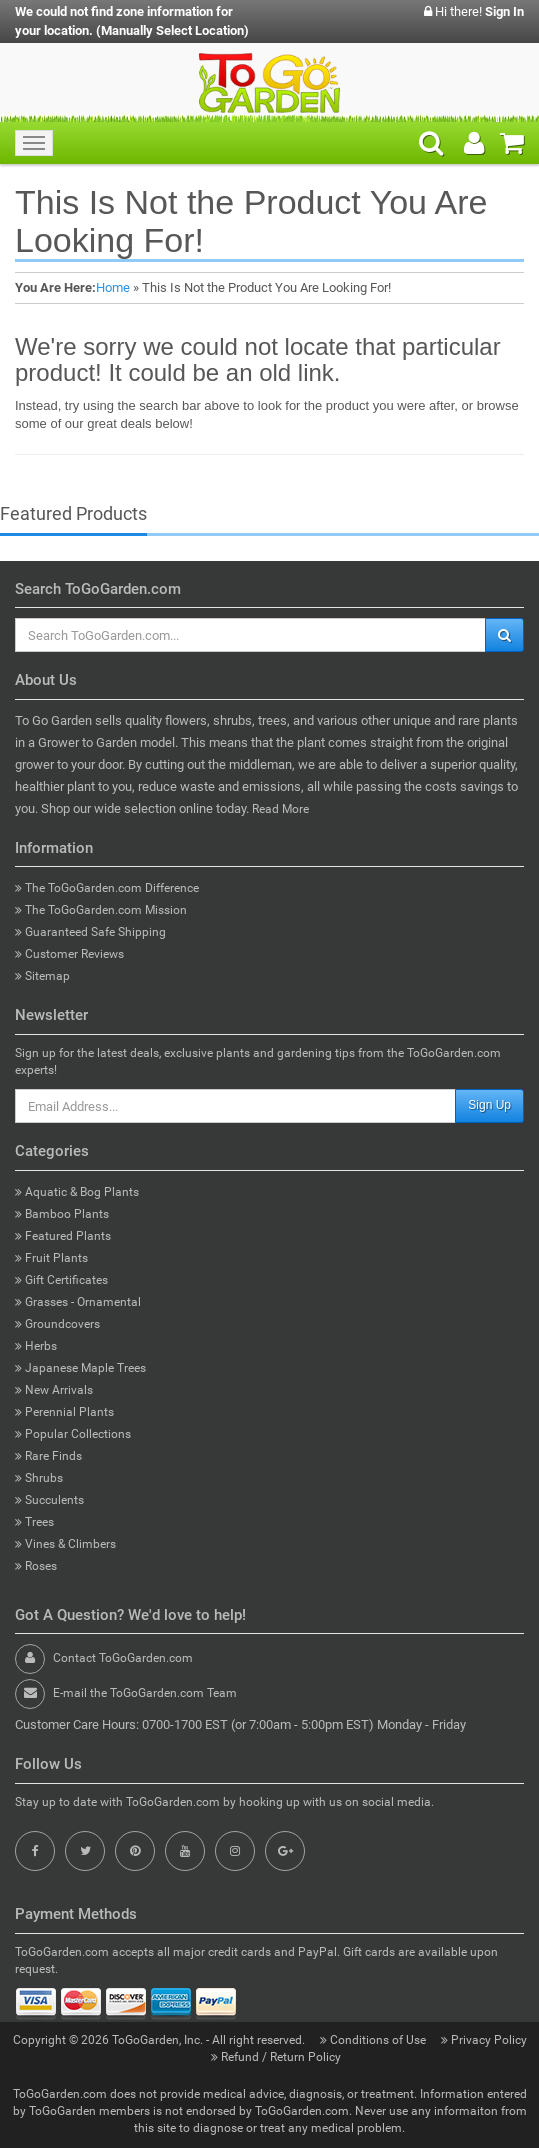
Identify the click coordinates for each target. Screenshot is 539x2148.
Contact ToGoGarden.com (123, 1658)
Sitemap (42, 976)
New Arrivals (54, 1390)
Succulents (49, 1500)
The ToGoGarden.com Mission (101, 910)
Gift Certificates (61, 1280)
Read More (280, 809)
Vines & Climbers (65, 1544)
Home (113, 287)
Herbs (36, 1346)
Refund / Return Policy (276, 2057)
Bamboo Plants (62, 1214)
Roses (36, 1566)
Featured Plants (63, 1236)
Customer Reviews (69, 954)
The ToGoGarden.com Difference (107, 888)
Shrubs (39, 1478)
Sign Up (489, 1105)
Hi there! (474, 11)
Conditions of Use (374, 2040)
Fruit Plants (51, 1258)
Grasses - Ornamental (78, 1302)
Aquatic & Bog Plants (77, 1192)
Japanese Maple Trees (80, 1368)
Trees (34, 1522)
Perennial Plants (64, 1412)
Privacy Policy (484, 2040)
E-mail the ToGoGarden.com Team (145, 1693)
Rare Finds (48, 1456)
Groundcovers (57, 1324)
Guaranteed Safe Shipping (90, 932)
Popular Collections (73, 1434)
